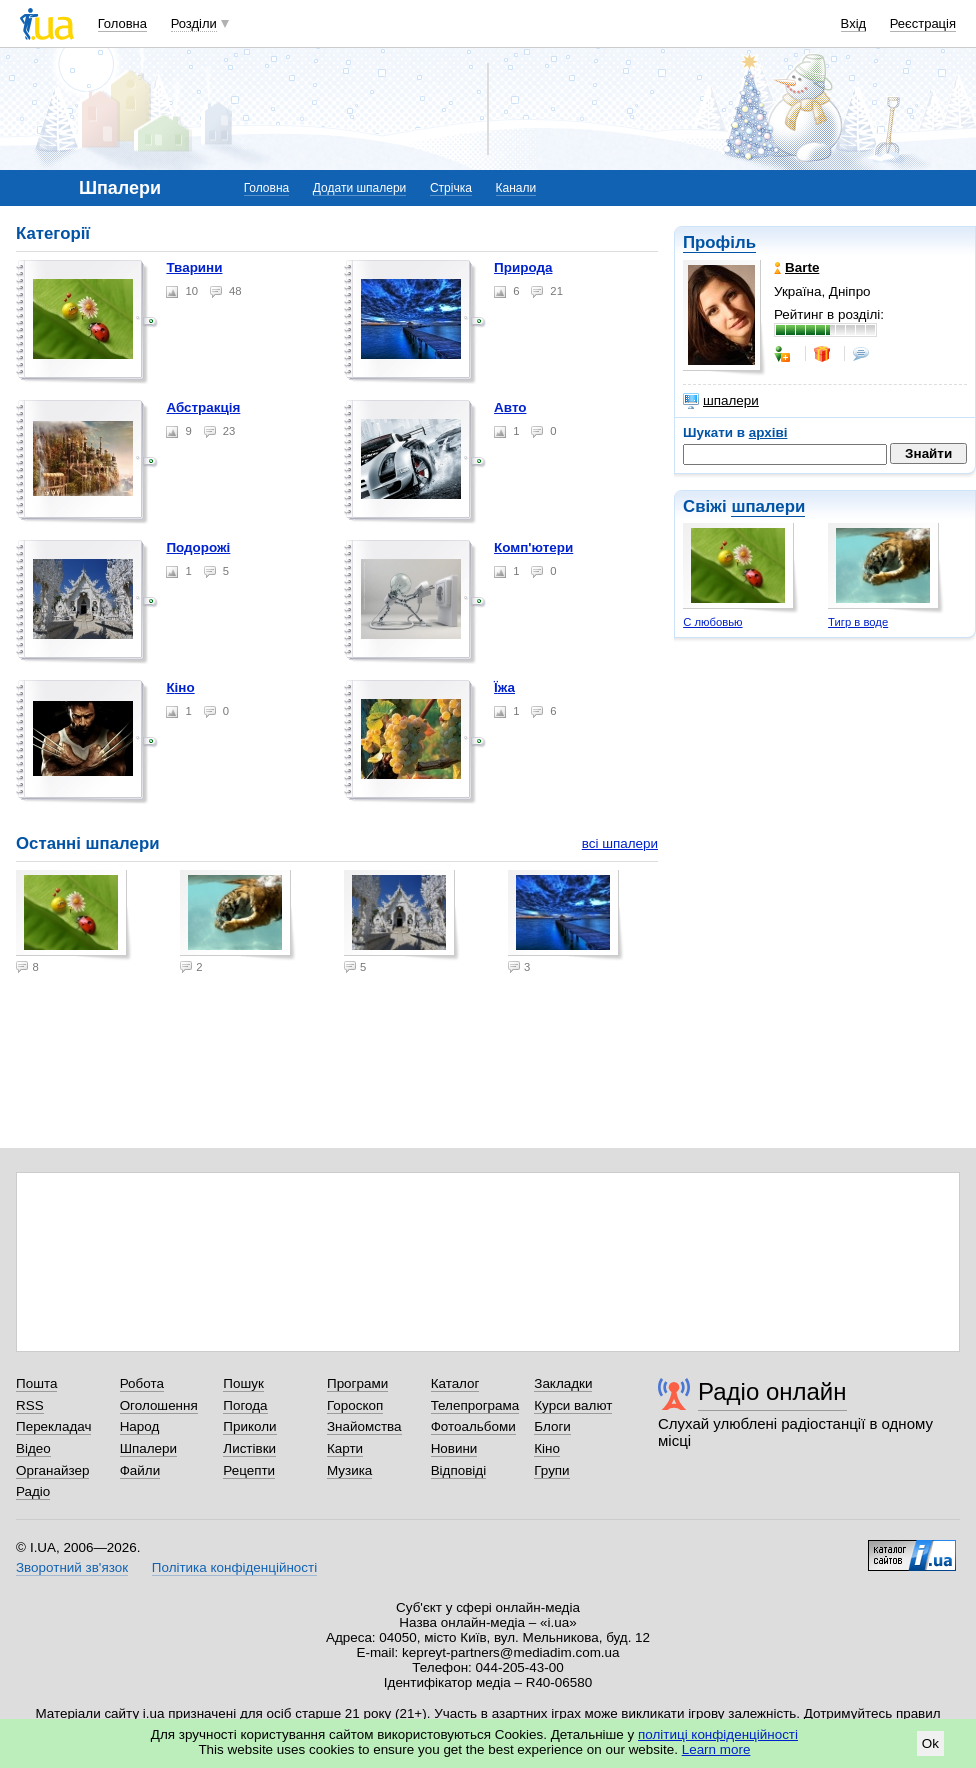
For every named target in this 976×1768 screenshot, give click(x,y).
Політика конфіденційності (234, 1567)
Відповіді (459, 1470)
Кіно (180, 687)
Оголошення (159, 1405)
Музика (349, 1470)
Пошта (36, 1383)
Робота (142, 1383)
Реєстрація (923, 23)
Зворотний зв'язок (72, 1567)
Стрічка (451, 188)
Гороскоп (355, 1405)
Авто (510, 407)
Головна (122, 23)
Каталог (455, 1383)
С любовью (712, 622)
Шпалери (148, 1448)
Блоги (552, 1426)
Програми (357, 1383)
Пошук (243, 1383)
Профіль (719, 242)
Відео (33, 1448)
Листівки (249, 1448)
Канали (516, 188)
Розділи (194, 23)
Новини (454, 1448)
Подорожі (198, 547)
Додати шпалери (359, 188)
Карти (345, 1448)
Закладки (563, 1383)
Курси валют (573, 1405)
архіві (768, 432)
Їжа (504, 687)
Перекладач (53, 1426)
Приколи (249, 1426)
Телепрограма (475, 1405)
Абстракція (203, 407)
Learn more (716, 1749)
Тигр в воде (858, 622)
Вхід (854, 23)
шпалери (721, 401)
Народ (140, 1426)
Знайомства (364, 1426)
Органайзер (52, 1470)
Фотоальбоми (473, 1426)
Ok (930, 1743)
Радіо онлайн (772, 1391)
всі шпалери (620, 843)
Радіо (33, 1491)
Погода (245, 1405)
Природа (523, 267)
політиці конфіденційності (718, 1734)
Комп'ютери (533, 547)
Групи (551, 1470)
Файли (140, 1470)
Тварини (194, 267)
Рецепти (249, 1470)
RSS (30, 1405)
